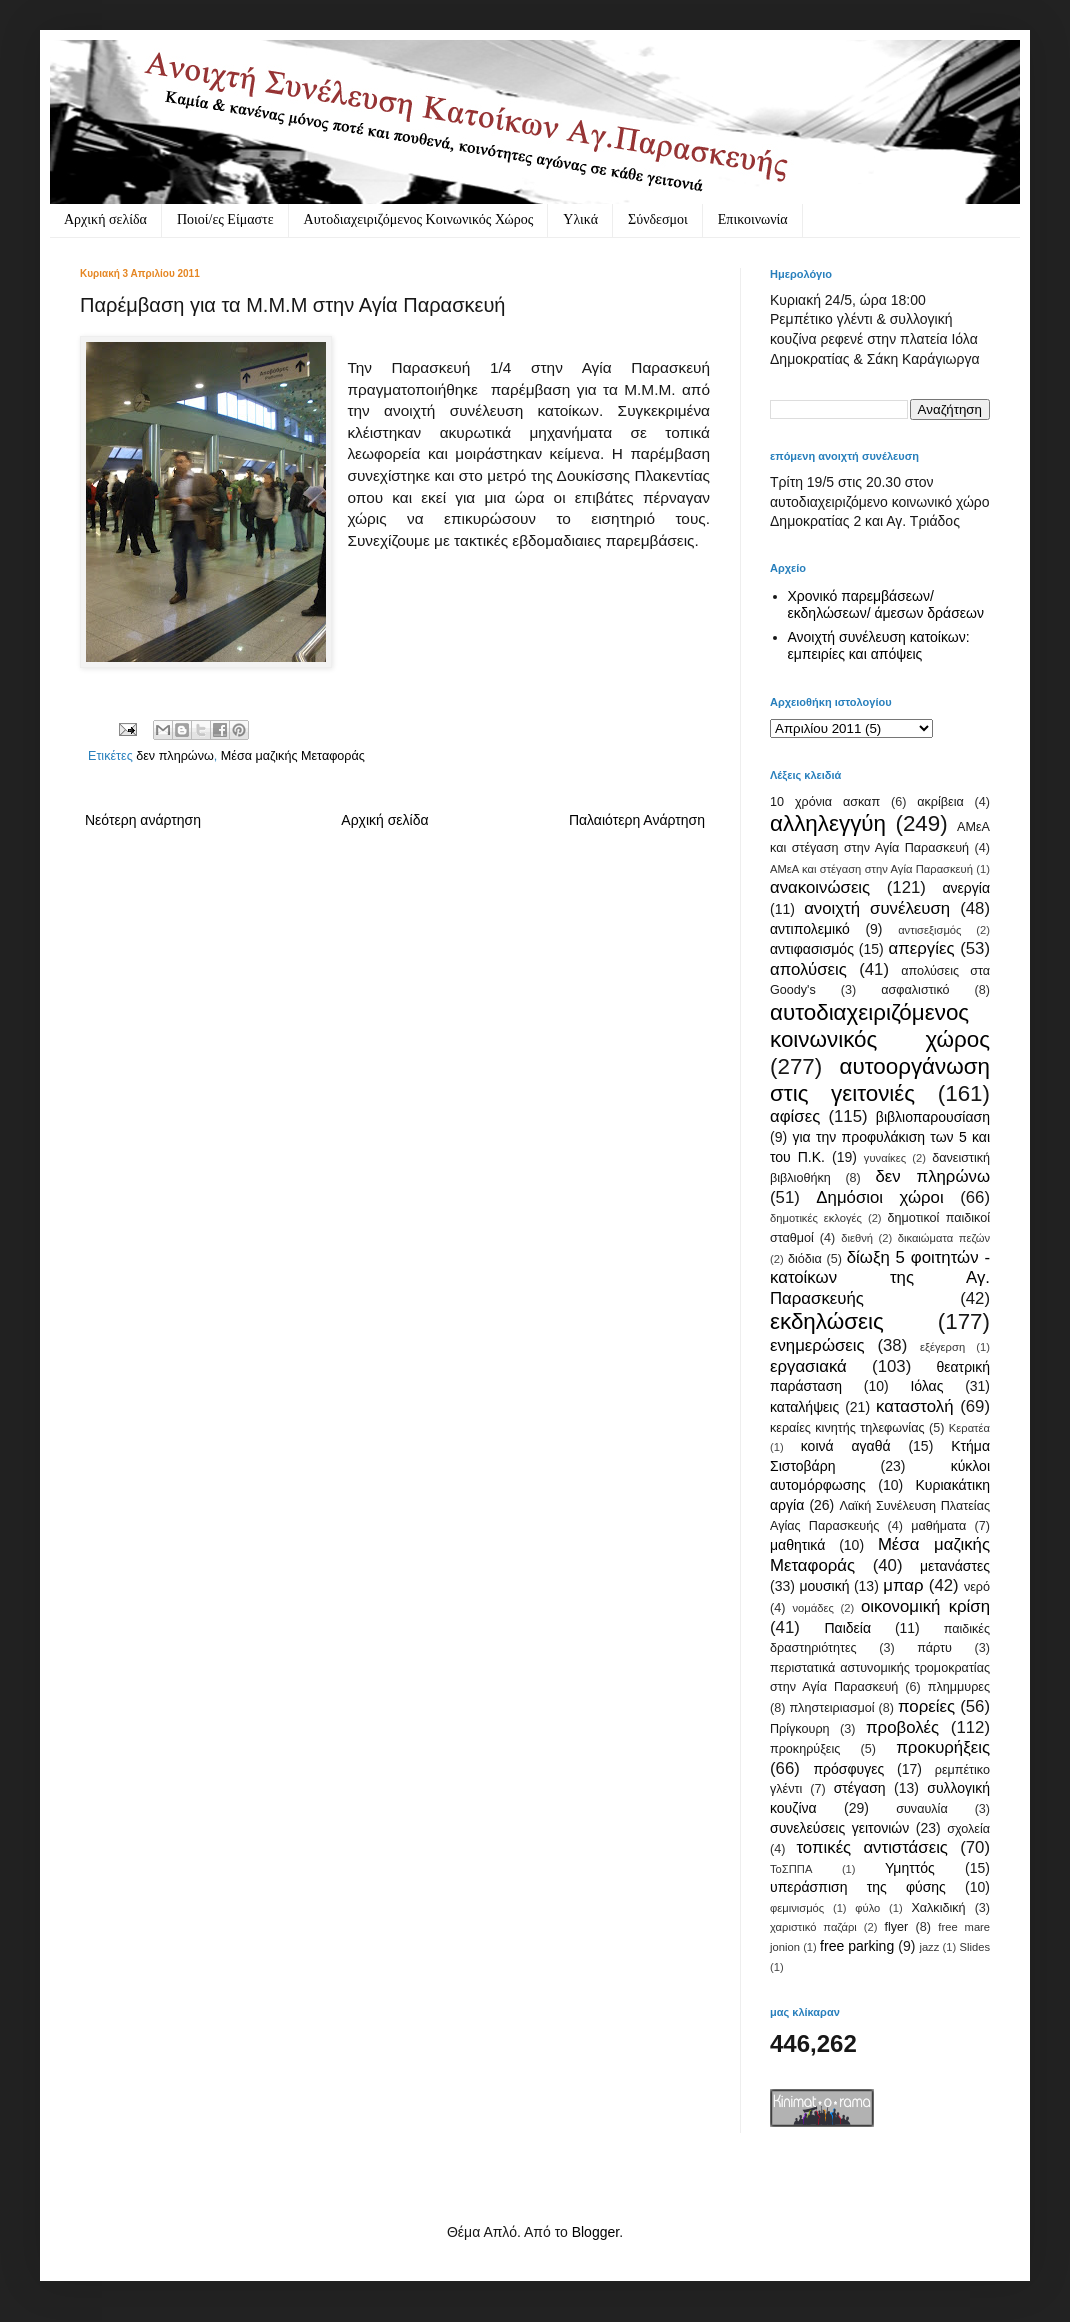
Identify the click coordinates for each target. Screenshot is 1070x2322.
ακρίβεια (940, 802)
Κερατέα (969, 1428)
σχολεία (968, 1829)
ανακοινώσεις (820, 887)
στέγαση (860, 1788)
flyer (896, 1927)
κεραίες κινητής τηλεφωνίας (847, 1428)
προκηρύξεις (805, 1749)
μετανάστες (955, 1566)
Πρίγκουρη (800, 1729)
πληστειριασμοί (831, 1708)
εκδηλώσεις (827, 1321)
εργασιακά (808, 1366)
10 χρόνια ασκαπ (825, 802)
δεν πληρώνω (175, 756)
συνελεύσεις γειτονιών (839, 1828)
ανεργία (966, 888)
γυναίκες (885, 1158)
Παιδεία (847, 1628)
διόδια (805, 1259)
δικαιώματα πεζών (944, 1238)
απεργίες (922, 948)
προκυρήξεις (943, 1747)
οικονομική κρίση (925, 1606)
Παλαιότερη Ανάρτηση (637, 820)
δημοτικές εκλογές (816, 1218)
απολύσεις (808, 969)
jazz (929, 1947)
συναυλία (922, 1809)
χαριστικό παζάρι (813, 1927)
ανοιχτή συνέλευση (877, 908)
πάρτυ (934, 1648)
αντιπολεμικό (810, 929)
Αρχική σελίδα (105, 219)
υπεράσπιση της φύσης (858, 1887)
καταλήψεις (804, 1407)
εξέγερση (942, 1347)
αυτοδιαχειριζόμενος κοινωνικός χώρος (880, 1026)
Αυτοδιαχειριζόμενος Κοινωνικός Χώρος (419, 219)
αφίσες (795, 1116)
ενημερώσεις (817, 1345)
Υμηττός (910, 1868)
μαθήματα (938, 1526)
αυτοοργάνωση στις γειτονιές (880, 1080)
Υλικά (580, 219)
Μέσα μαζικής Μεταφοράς (293, 756)
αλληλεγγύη (828, 823)
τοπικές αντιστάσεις (872, 1847)
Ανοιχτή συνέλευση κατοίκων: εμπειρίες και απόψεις (879, 645)
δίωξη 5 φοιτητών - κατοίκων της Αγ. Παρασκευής (880, 1278)
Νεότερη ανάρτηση (143, 820)
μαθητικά (797, 1545)
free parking (857, 1946)
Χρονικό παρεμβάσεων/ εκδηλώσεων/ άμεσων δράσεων (886, 604)
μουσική (824, 1586)
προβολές (902, 1727)
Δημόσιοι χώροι (879, 1197)
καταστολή (914, 1406)
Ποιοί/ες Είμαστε (225, 219)
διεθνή (857, 1238)
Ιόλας (926, 1386)
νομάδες (813, 1608)
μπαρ (903, 1585)
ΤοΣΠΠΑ (791, 1869)
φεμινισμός (797, 1908)
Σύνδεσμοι (658, 219)
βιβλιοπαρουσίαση (933, 1117)
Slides (975, 1947)
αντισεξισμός (929, 930)
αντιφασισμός (812, 949)
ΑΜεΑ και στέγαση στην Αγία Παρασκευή (871, 869)
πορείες (926, 1706)
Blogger (595, 2232)
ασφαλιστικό (915, 990)
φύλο (867, 1908)
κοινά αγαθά (846, 1446)
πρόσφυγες (848, 1769)
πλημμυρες (959, 1687)
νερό (977, 1587)
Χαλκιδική (938, 1908)
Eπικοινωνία (753, 219)
